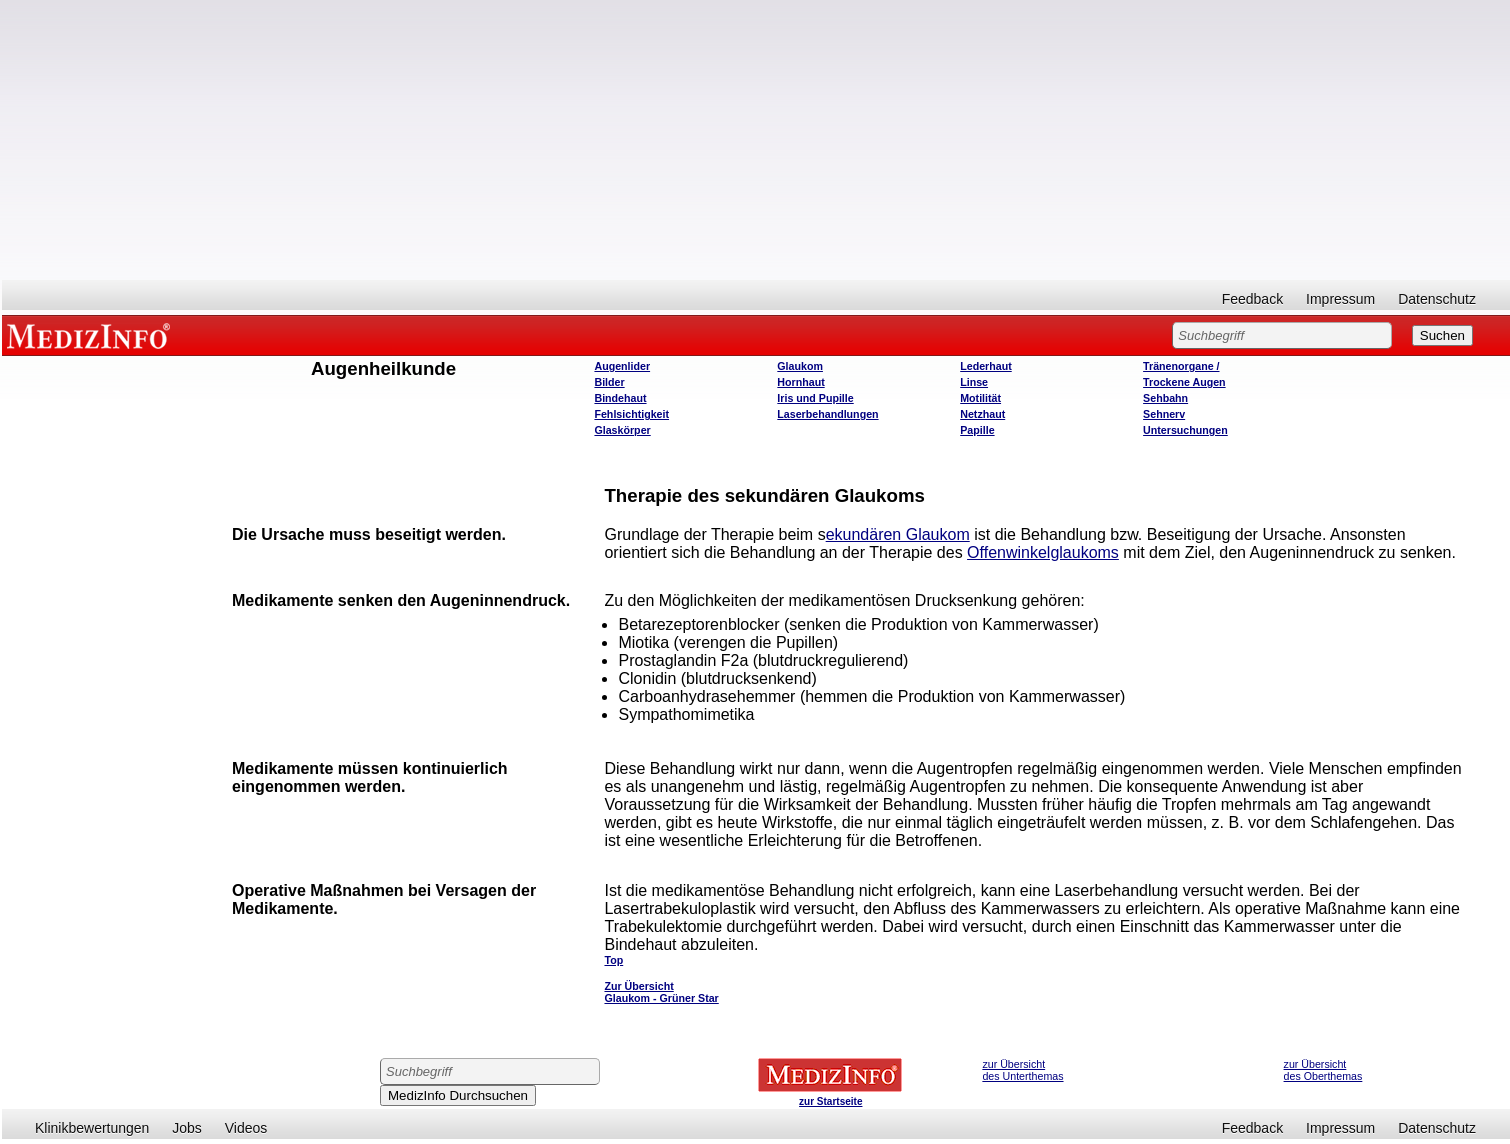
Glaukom (800, 366)
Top (613, 960)
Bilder (609, 382)
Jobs (187, 1128)
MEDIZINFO (92, 335)
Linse (974, 382)
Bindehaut (620, 398)
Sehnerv (1164, 414)
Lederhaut (986, 366)
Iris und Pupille (815, 398)
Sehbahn (1165, 398)
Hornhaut (800, 382)
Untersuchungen (1185, 430)
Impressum (1340, 299)
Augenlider (622, 366)
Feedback (1252, 299)
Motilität (980, 398)
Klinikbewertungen (92, 1128)
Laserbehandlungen (827, 414)
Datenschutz (1437, 299)
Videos (246, 1128)
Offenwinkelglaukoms (1043, 552)
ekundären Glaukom (898, 534)
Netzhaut (982, 414)
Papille (977, 430)
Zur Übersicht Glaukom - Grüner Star (661, 992)
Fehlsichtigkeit (631, 414)
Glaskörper (622, 430)
